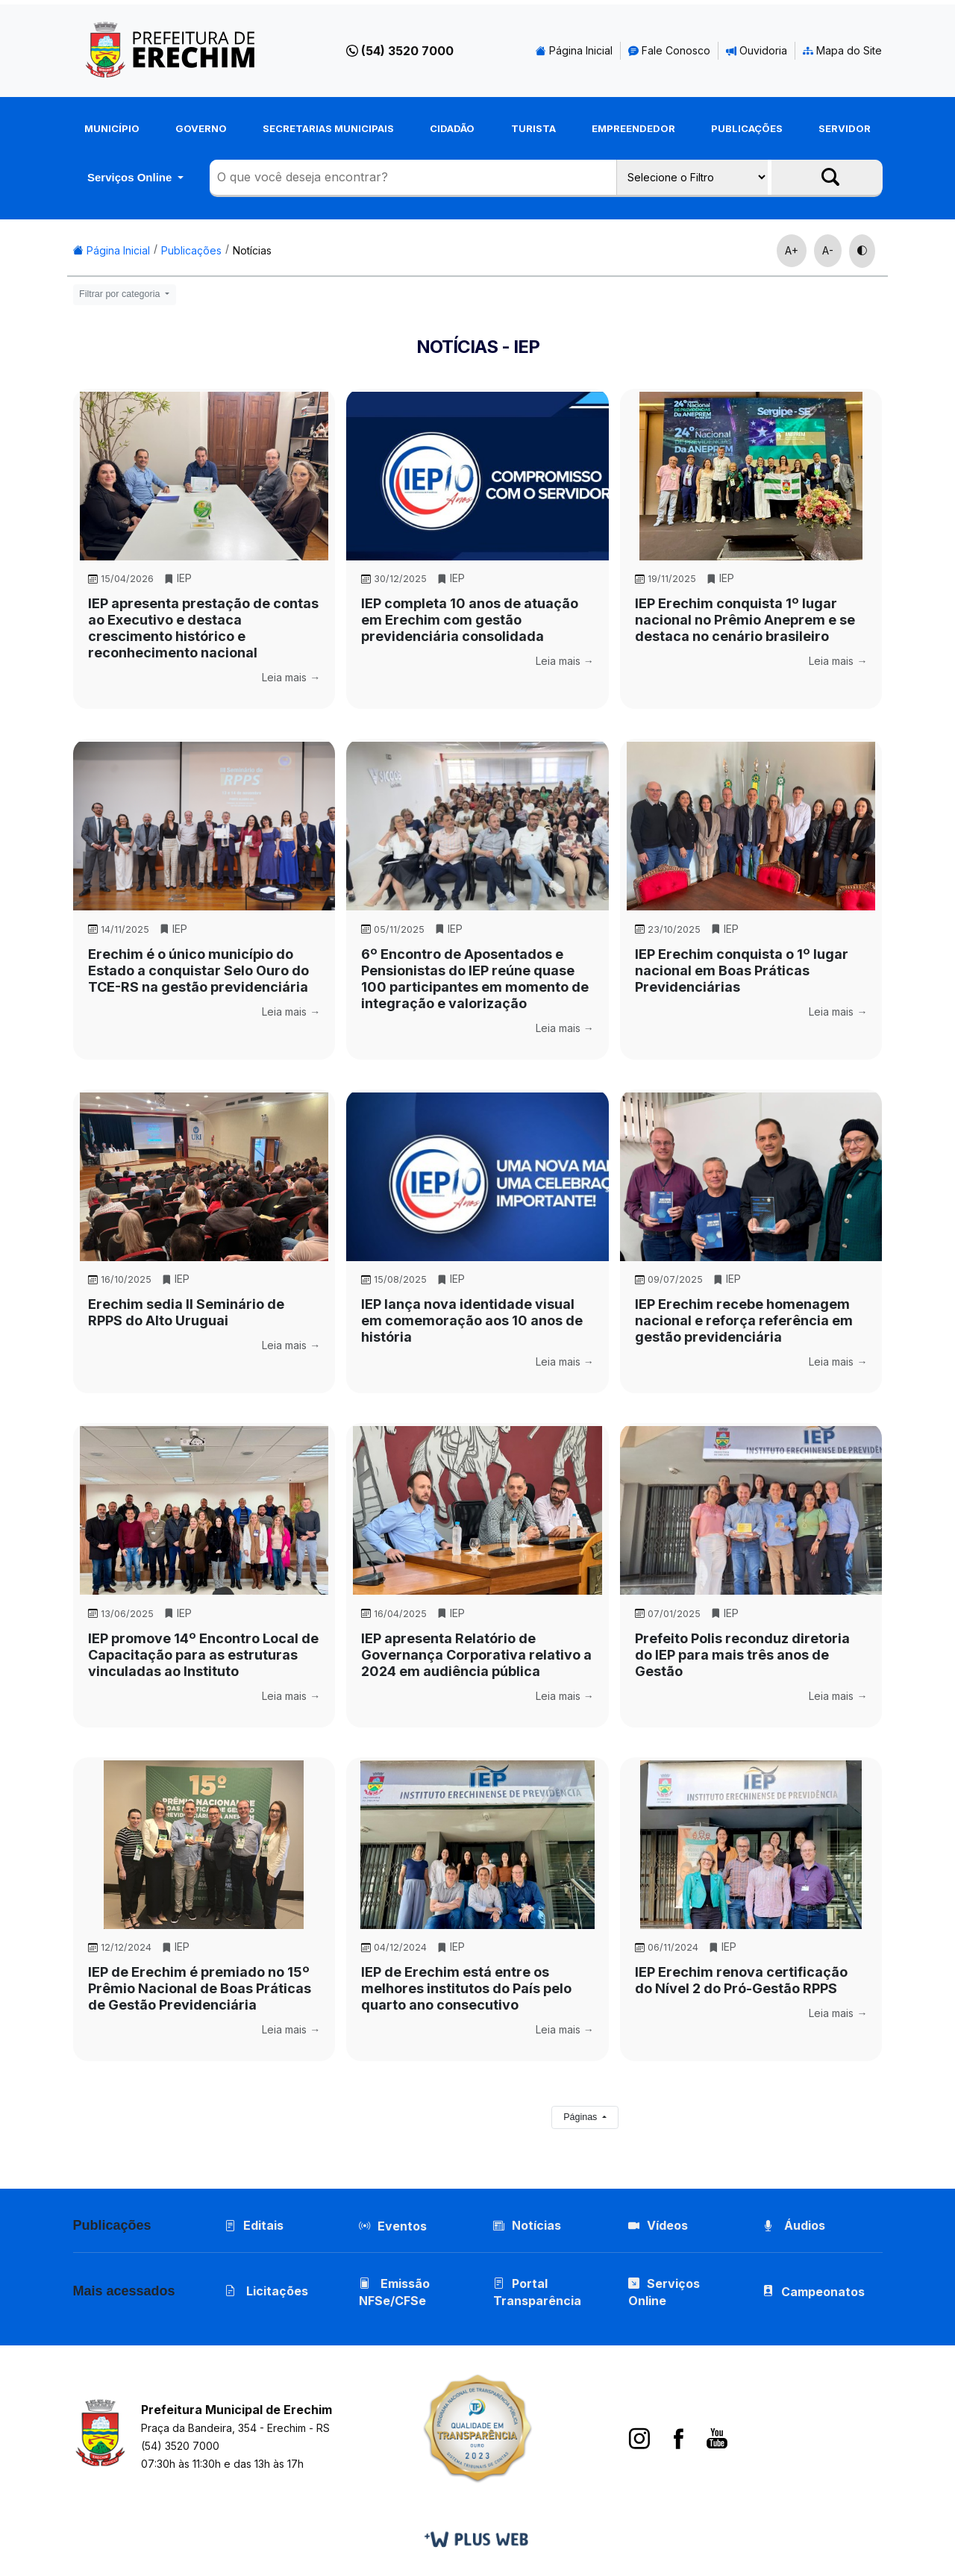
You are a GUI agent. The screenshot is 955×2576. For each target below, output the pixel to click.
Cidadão (452, 128)
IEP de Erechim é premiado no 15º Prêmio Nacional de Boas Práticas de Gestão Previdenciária (199, 1988)
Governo (201, 128)
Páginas (581, 2117)
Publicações (747, 128)
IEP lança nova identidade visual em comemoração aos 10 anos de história (472, 1320)
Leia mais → (291, 677)
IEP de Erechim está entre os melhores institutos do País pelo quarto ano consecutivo (466, 1988)
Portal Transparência (537, 2292)
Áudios (794, 2225)
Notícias (252, 250)
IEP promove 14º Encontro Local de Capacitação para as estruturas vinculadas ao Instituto (203, 1655)
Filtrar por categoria (121, 294)
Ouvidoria (756, 50)
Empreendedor (633, 128)
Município (112, 128)
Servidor (844, 128)
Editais (254, 2225)
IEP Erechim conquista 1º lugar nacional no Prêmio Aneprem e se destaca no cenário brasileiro (745, 619)
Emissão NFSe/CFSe (394, 2292)
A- (827, 250)
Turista (533, 128)
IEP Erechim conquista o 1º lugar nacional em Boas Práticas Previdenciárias (741, 970)
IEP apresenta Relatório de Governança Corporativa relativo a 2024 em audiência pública (476, 1655)
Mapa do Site (842, 50)
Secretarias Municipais (328, 128)
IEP (178, 578)
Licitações (266, 2290)
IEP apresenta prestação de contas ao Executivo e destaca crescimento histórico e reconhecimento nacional (203, 627)
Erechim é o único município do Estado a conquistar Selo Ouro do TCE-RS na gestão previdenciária (198, 970)
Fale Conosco (669, 50)
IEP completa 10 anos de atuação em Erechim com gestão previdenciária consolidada (469, 619)
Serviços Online (131, 177)
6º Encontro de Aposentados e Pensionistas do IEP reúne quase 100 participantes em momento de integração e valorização (475, 978)
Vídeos (658, 2225)
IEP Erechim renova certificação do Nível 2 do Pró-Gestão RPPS (741, 1980)
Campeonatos (823, 2291)
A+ (791, 250)
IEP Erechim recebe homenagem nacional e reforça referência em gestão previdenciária (744, 1320)
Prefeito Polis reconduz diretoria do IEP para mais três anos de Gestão (742, 1655)
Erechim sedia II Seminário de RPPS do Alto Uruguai (186, 1312)
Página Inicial (574, 50)
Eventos (402, 2226)
